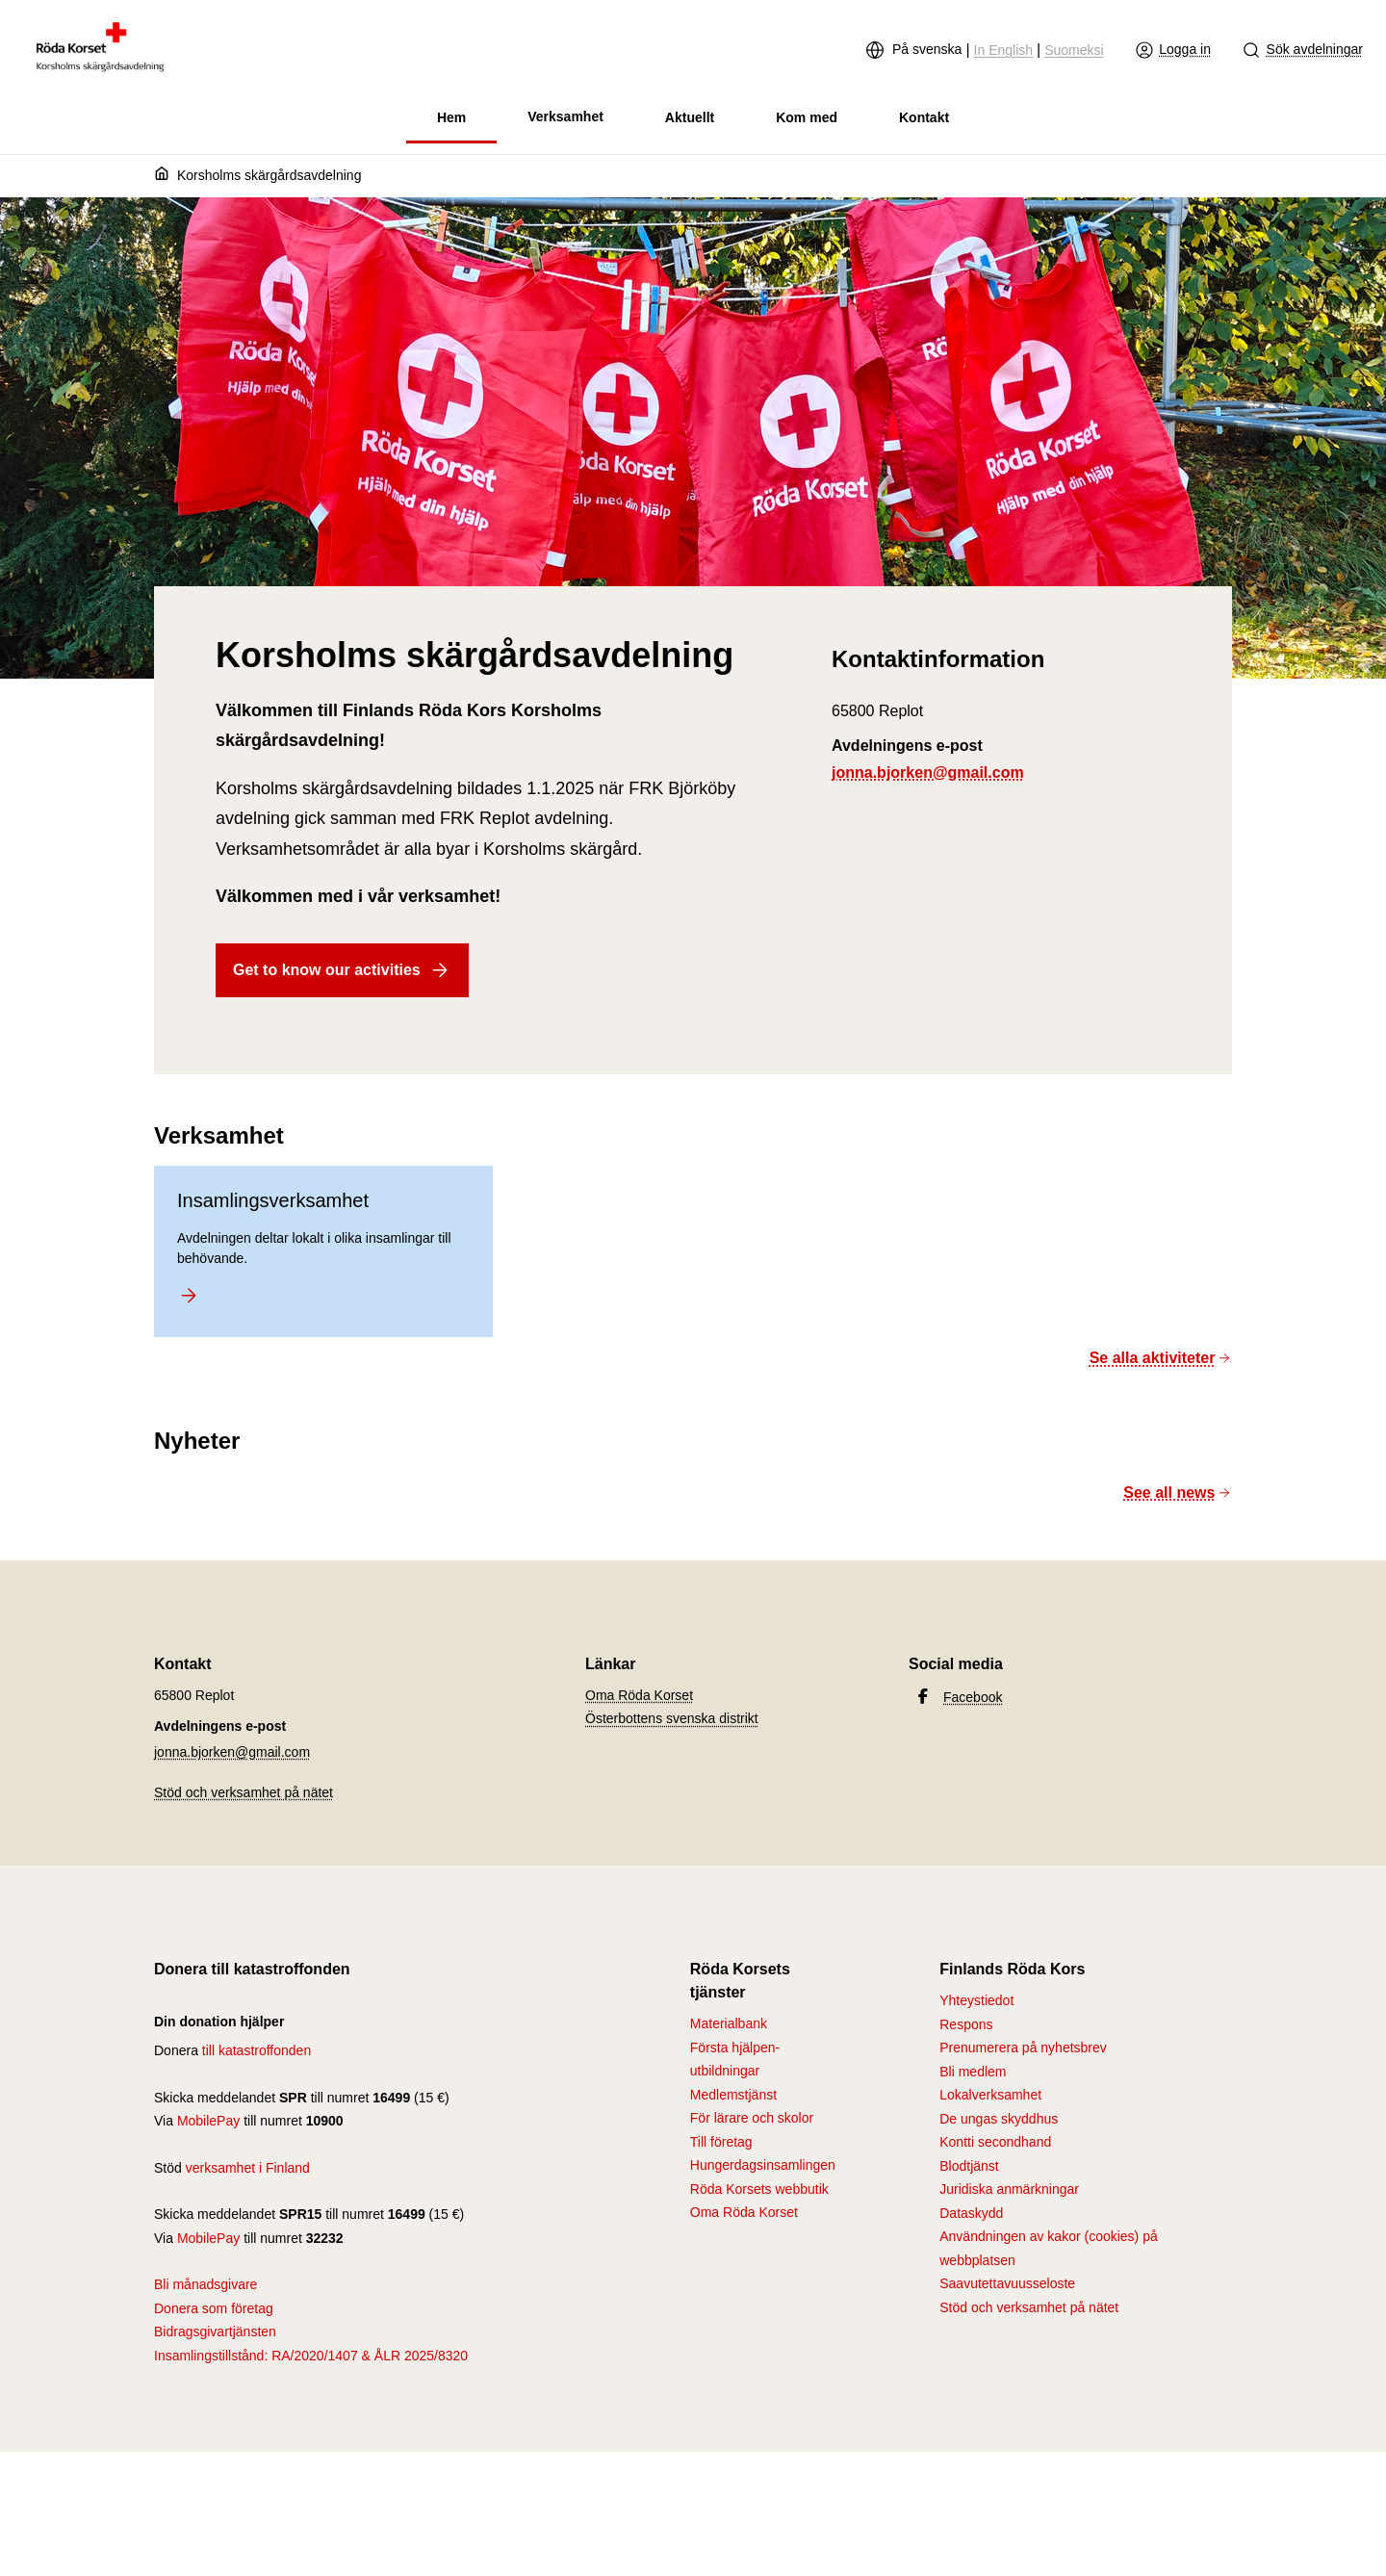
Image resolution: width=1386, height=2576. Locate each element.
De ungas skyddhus (998, 2118)
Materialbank (728, 2023)
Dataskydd (971, 2213)
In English (1003, 50)
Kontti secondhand (995, 2142)
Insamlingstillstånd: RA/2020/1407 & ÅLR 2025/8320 (311, 2355)
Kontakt (924, 117)
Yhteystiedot (976, 2000)
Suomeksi (1073, 50)
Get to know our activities (342, 970)
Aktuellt (689, 117)
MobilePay (208, 2120)
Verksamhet (565, 116)
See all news (1177, 1492)
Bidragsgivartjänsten (215, 2331)
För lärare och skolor (751, 2117)
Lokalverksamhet (990, 2094)
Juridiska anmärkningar (1009, 2189)
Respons (965, 2024)
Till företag (721, 2142)
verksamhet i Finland (248, 2168)
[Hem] (165, 176)
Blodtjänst (968, 2166)
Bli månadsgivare (205, 2284)
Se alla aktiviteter (1161, 1358)
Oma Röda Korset (639, 1695)
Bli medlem (972, 2071)
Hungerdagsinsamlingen (762, 2165)
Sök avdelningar (1302, 50)
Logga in (1173, 50)
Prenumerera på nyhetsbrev (1023, 2047)
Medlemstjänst (733, 2094)
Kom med (806, 117)
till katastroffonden (256, 2050)
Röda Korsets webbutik (759, 2189)
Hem (451, 117)
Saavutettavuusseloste (1007, 2283)
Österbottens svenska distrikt (671, 1718)
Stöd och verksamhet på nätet (243, 1792)
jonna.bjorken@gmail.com (928, 772)
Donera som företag (213, 2308)
